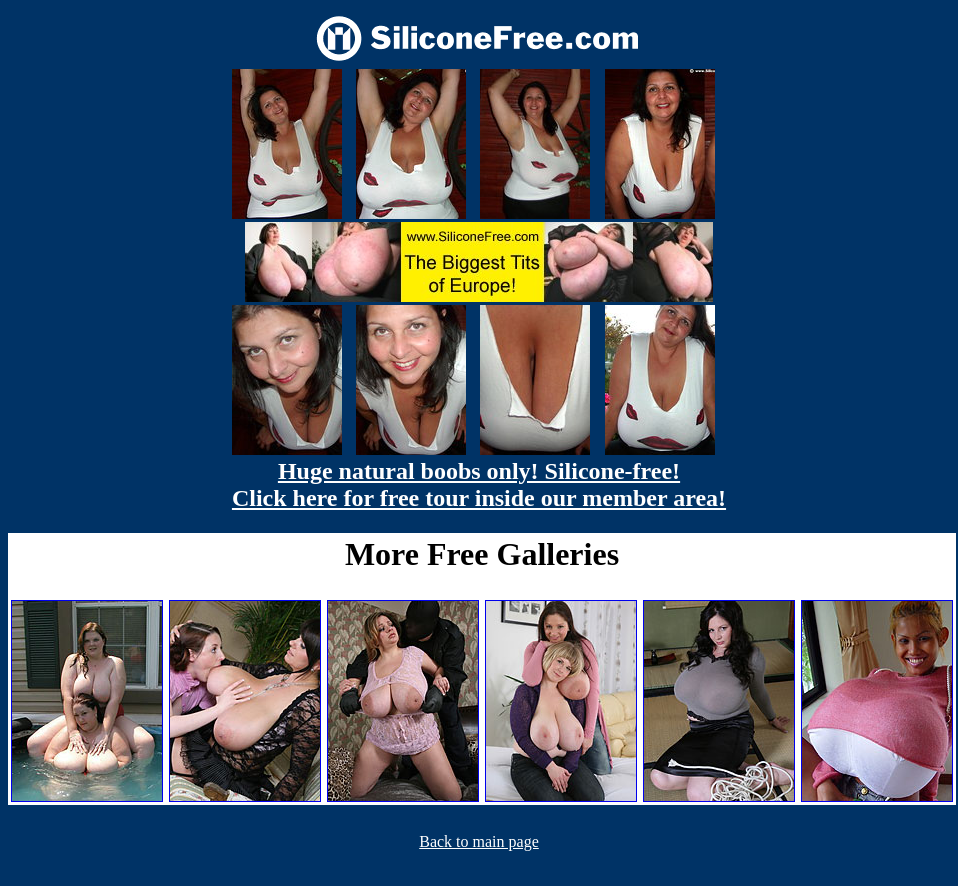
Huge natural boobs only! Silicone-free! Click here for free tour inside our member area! (479, 484)
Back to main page (479, 841)
